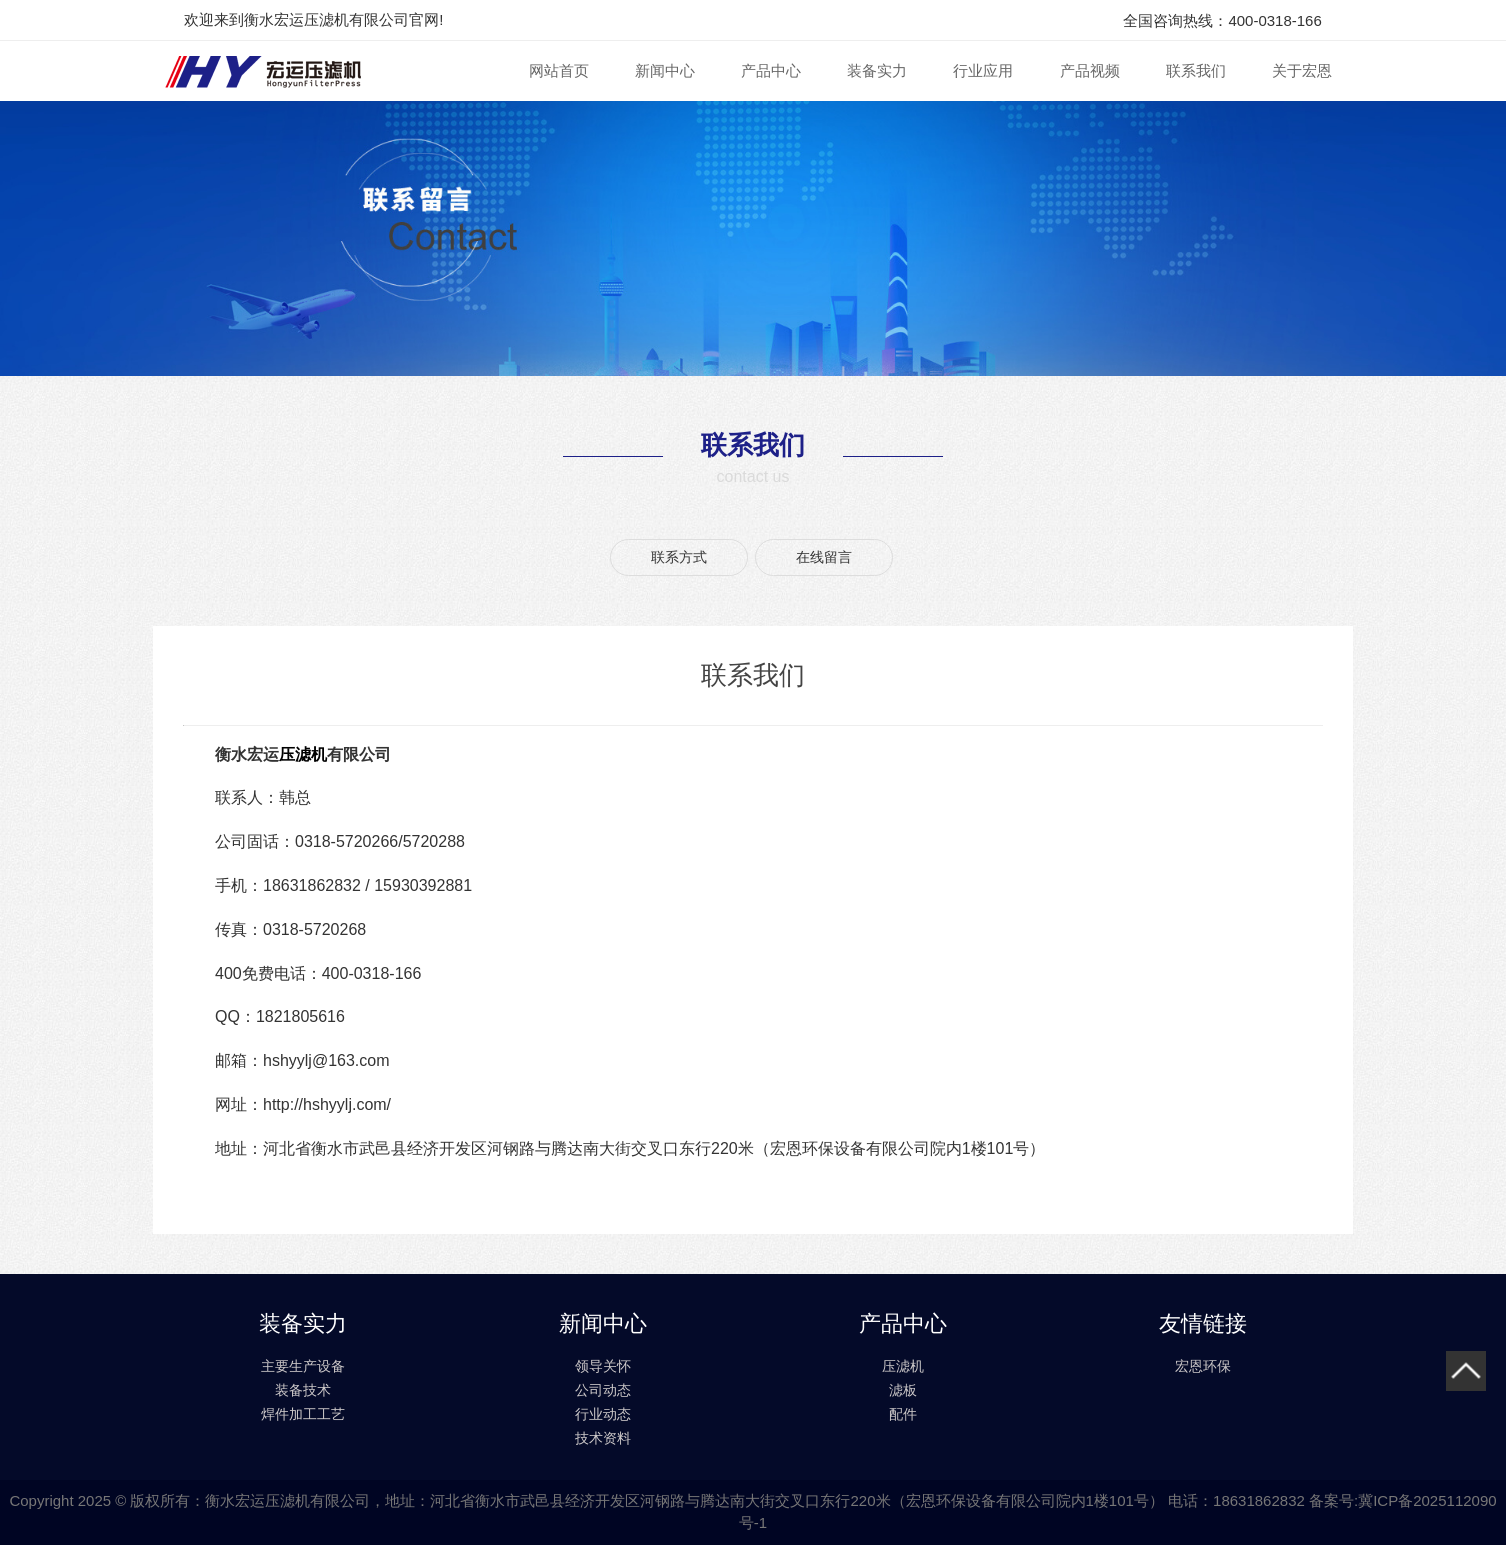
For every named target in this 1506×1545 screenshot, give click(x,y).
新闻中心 (665, 70)
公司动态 (603, 1390)
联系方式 (679, 557)
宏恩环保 (1203, 1366)
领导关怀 (603, 1366)
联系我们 (1196, 70)
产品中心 (771, 70)
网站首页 (559, 70)
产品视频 (1090, 70)
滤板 (903, 1390)
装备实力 (877, 70)
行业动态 (603, 1414)
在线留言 (824, 557)
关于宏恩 (1302, 70)
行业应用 (983, 70)
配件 (903, 1414)
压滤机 (303, 754)
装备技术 (303, 1390)
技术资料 (603, 1438)
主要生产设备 (303, 1366)
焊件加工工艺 (303, 1414)
